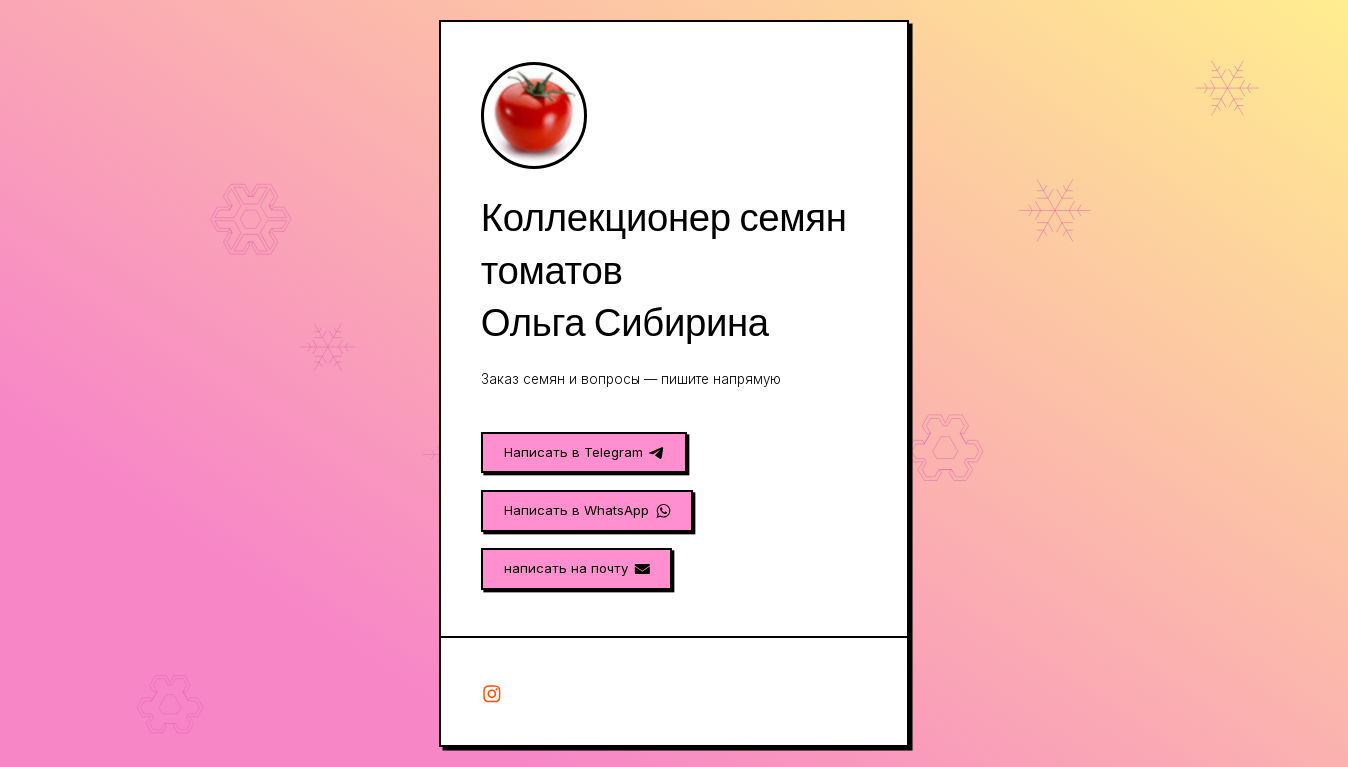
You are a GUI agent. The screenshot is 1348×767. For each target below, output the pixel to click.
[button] (584, 453)
